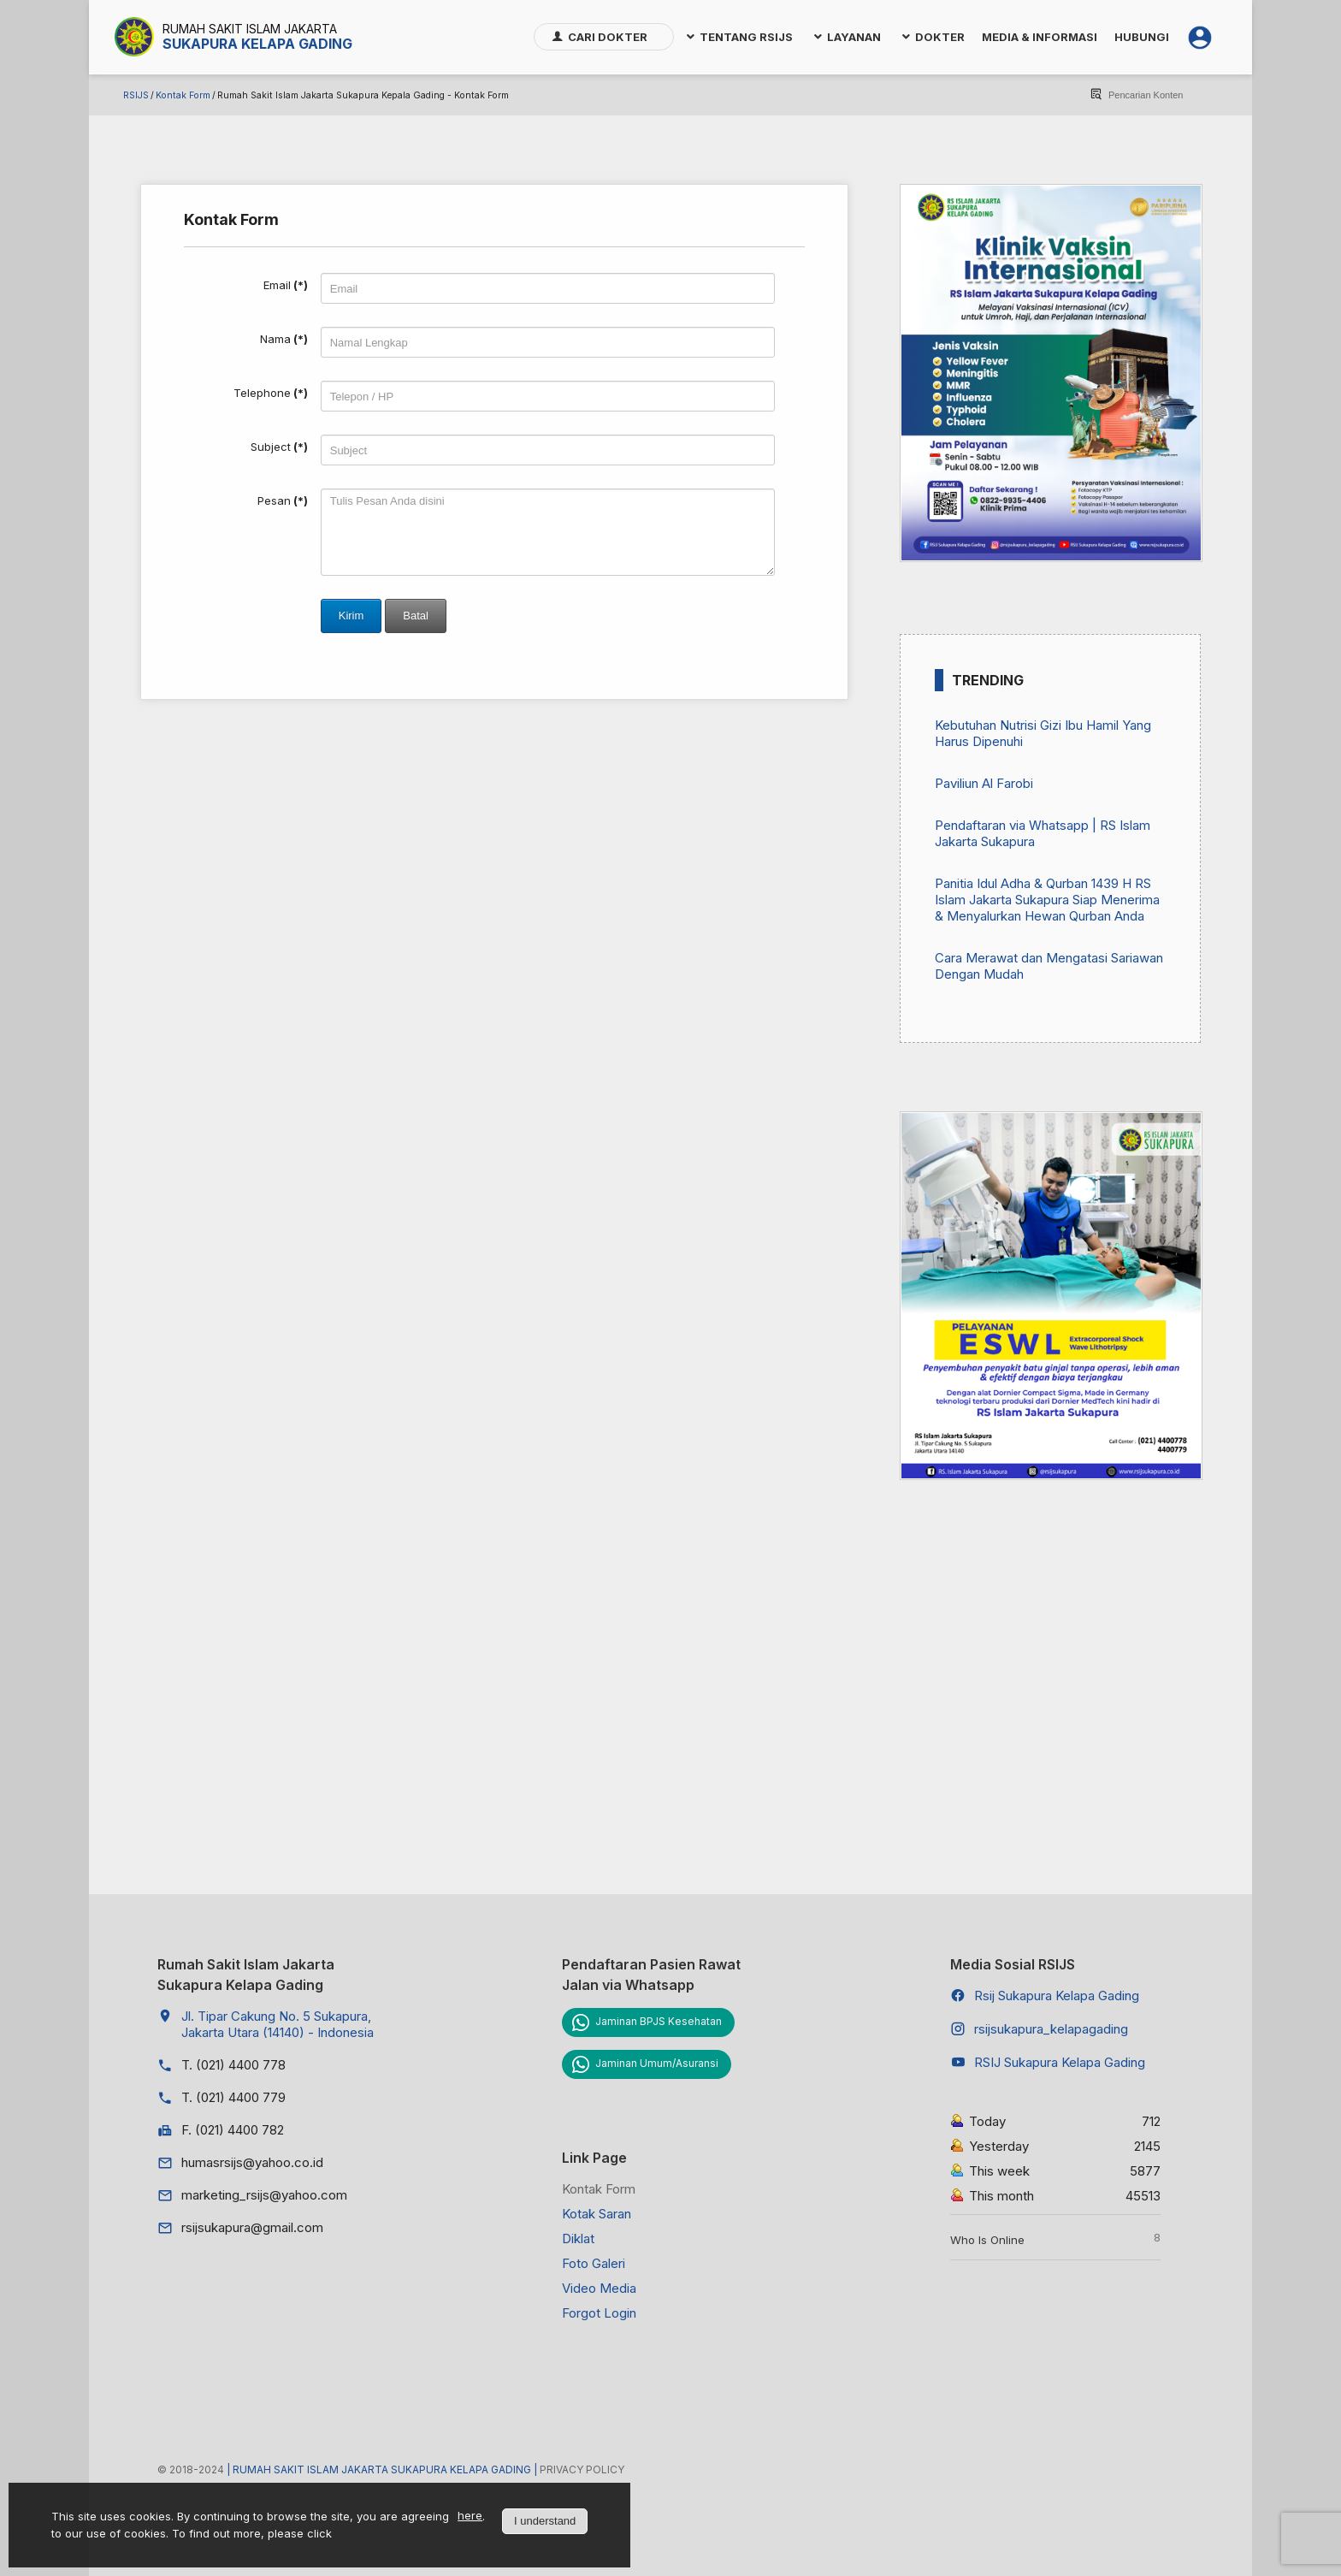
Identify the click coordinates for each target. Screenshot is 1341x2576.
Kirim (351, 615)
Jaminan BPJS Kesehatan (658, 2021)
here (470, 2515)
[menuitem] (604, 36)
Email (285, 285)
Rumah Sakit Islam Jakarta (249, 28)
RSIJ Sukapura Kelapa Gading (1059, 2062)
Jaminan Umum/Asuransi (656, 2063)
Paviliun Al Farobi (984, 783)
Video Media (599, 2288)
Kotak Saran (596, 2214)
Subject (279, 446)
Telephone (270, 393)
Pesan (282, 500)
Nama (284, 339)
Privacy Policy (582, 2469)
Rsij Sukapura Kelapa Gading (1056, 1995)
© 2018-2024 (192, 2469)
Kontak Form (183, 95)
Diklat (578, 2238)
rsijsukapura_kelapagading (1051, 2029)
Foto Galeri (593, 2263)
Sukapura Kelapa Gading (257, 43)
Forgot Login (599, 2313)
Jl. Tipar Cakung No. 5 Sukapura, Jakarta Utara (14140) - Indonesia (277, 2024)
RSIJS (136, 95)
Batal (415, 615)
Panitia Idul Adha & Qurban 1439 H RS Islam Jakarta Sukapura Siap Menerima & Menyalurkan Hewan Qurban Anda (1047, 899)
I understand (545, 2520)
